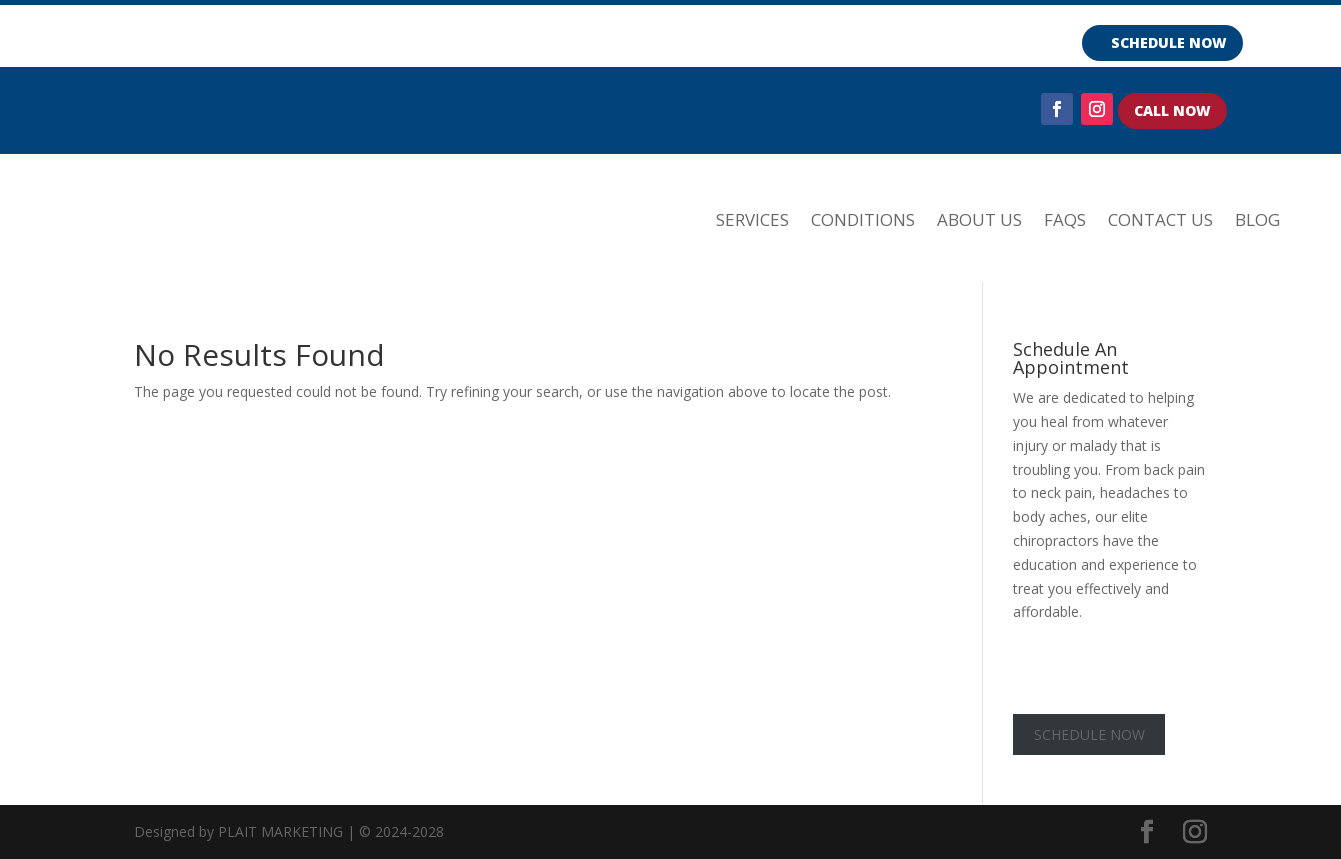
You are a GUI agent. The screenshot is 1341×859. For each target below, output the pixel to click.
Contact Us (1160, 219)
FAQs (1065, 219)
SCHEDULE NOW (1169, 42)
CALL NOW (1172, 110)
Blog (1257, 219)
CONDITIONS (863, 219)
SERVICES (752, 219)
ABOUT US (979, 219)
